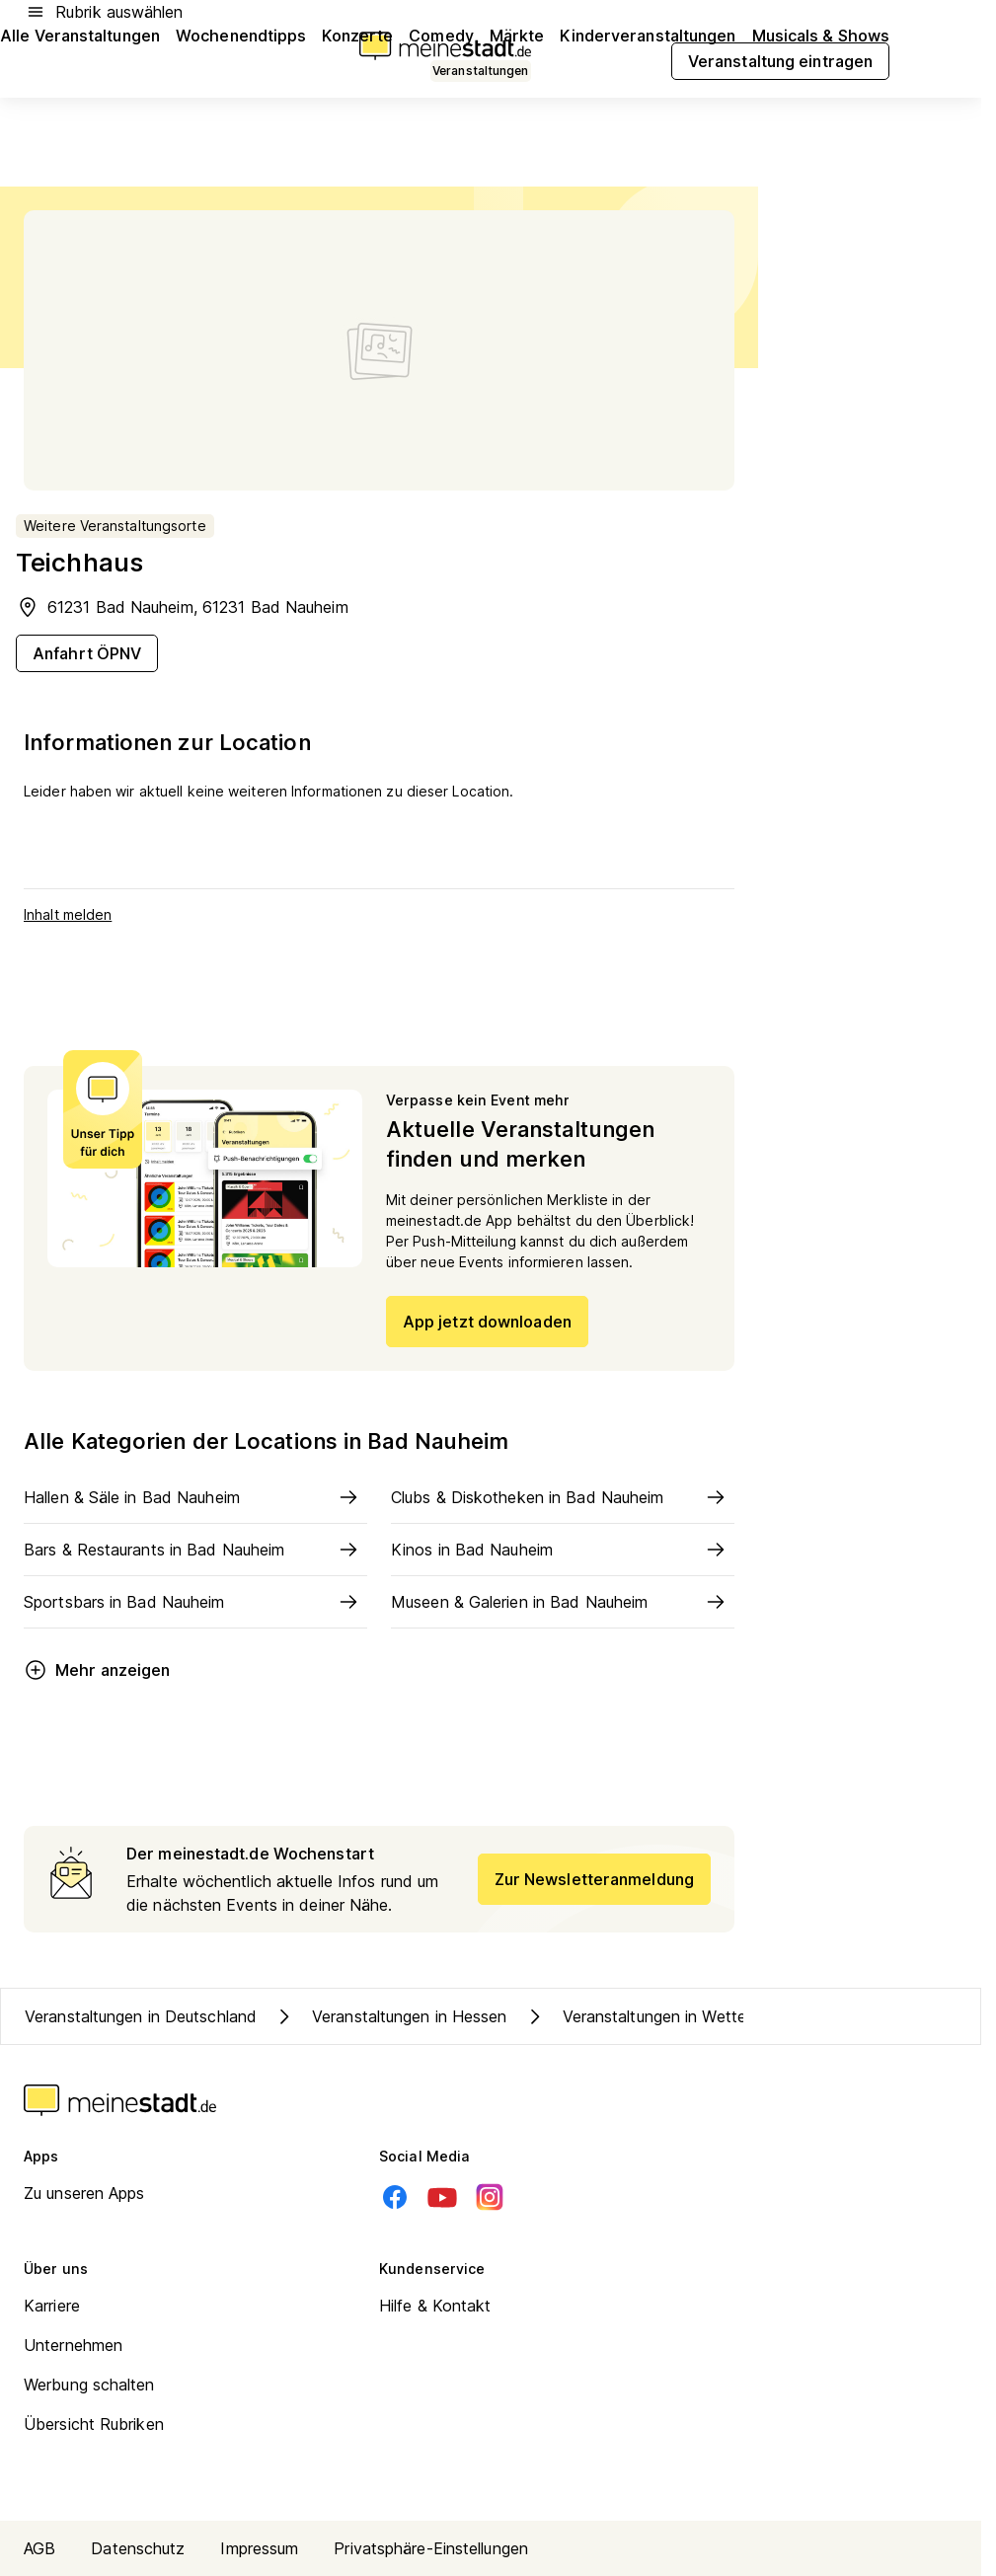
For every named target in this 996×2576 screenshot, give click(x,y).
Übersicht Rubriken (94, 2424)
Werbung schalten (89, 2384)
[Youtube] (442, 2197)
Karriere (52, 2305)
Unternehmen (73, 2345)
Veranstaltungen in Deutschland (141, 2016)
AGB (39, 2548)
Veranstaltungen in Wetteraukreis (663, 2016)
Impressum (259, 2548)
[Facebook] (395, 2197)
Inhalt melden (68, 914)
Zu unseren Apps (84, 2193)
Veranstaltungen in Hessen (389, 2016)
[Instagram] (489, 2197)
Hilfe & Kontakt (435, 2305)
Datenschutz (138, 2548)
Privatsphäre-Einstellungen (431, 2548)
